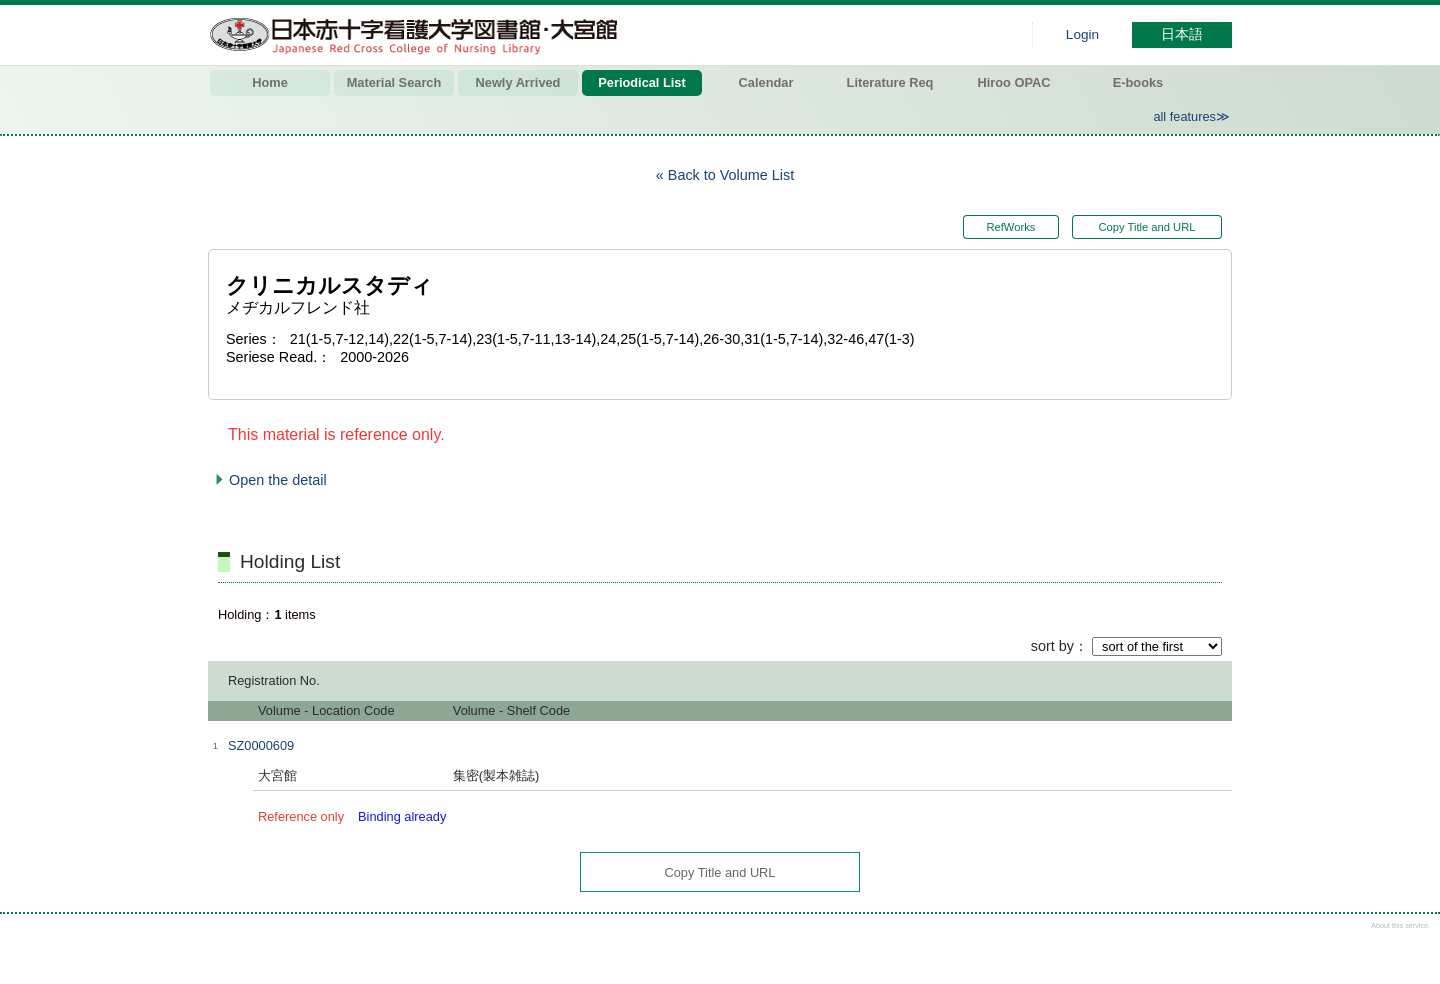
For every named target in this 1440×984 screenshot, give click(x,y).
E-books (1138, 82)
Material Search (394, 82)
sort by (1052, 646)
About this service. (1400, 925)
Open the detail (278, 480)
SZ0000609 (261, 745)
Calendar (766, 82)
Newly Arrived (518, 82)
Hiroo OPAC (1014, 82)
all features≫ (1191, 116)
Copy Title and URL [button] (1146, 227)
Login (1082, 34)
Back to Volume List (731, 175)
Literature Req (890, 82)
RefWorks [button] (1008, 227)
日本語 (1182, 34)
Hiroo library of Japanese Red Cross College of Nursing (418, 35)
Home (270, 82)
